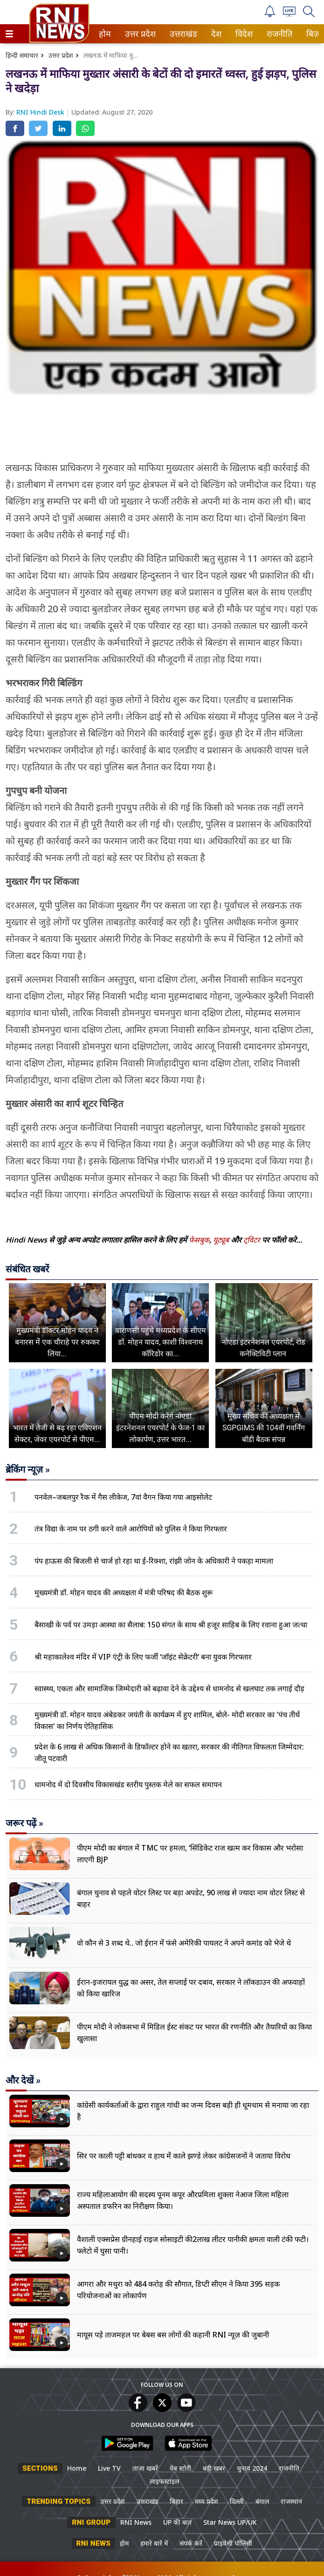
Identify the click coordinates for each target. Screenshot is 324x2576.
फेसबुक (199, 1239)
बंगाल (262, 2501)
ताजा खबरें (145, 2468)
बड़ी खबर (214, 2468)
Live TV (109, 2468)
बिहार (176, 2501)
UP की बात (177, 2522)
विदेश (243, 33)
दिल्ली (237, 2501)
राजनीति (278, 33)
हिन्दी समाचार (22, 55)
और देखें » (23, 2080)
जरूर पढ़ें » (24, 1823)
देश (215, 33)
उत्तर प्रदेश (138, 33)
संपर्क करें (190, 2543)
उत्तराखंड (182, 33)
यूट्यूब (222, 1239)
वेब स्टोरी (180, 2468)
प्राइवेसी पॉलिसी (233, 2543)
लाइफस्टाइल (164, 2481)
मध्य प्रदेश (206, 2501)
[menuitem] (105, 33)
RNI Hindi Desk (41, 112)
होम (104, 33)
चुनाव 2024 (252, 2468)
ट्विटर (251, 1239)
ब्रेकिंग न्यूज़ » (28, 1469)
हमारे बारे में (154, 2543)
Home (76, 2468)
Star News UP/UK (230, 2522)
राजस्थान (291, 2501)
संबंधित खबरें (27, 1269)
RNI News (136, 2522)
